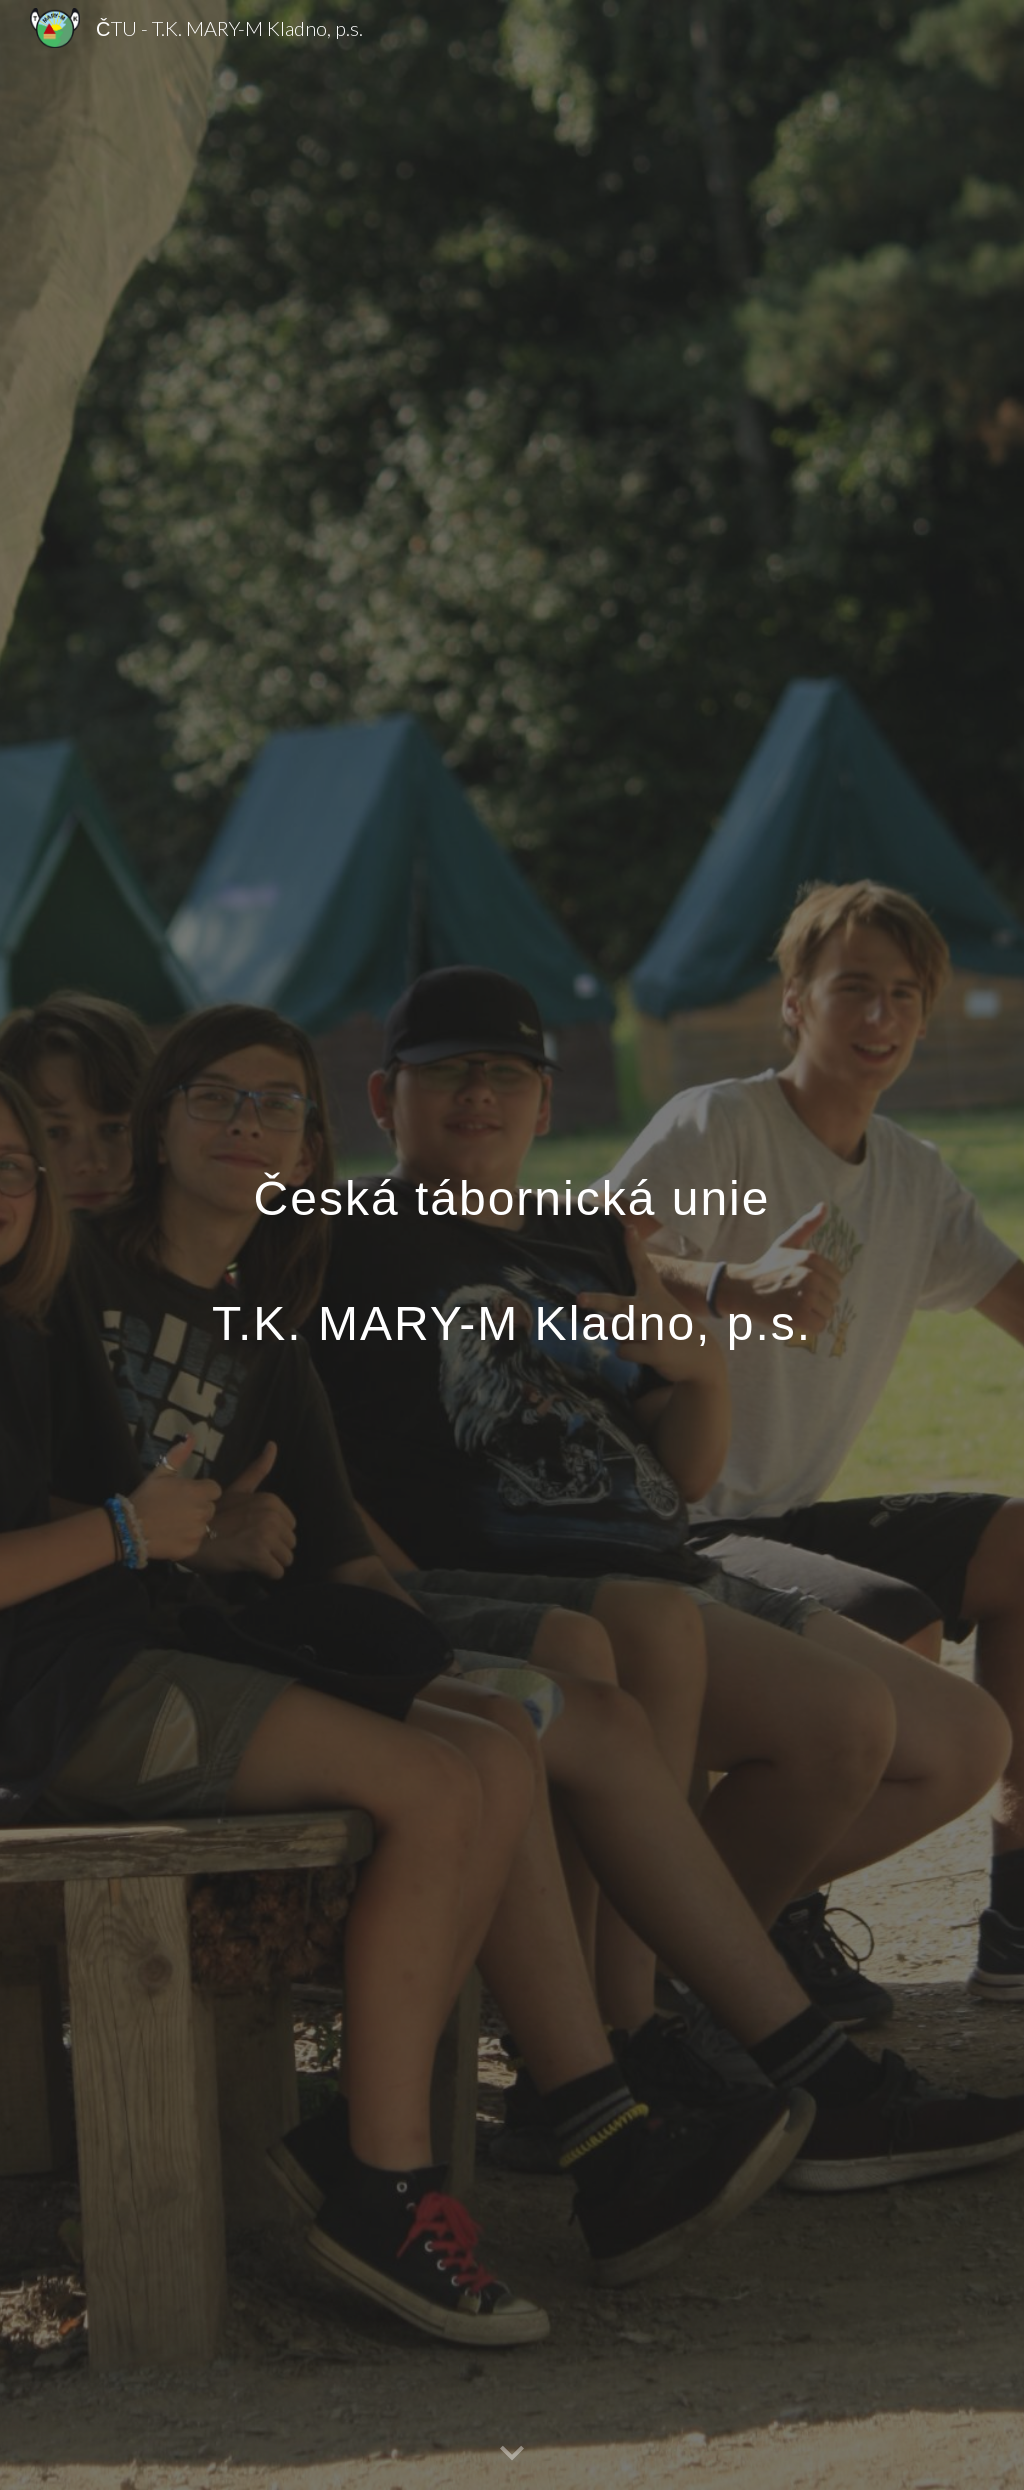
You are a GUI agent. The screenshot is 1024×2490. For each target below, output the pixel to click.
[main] (512, 1245)
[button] (512, 2454)
